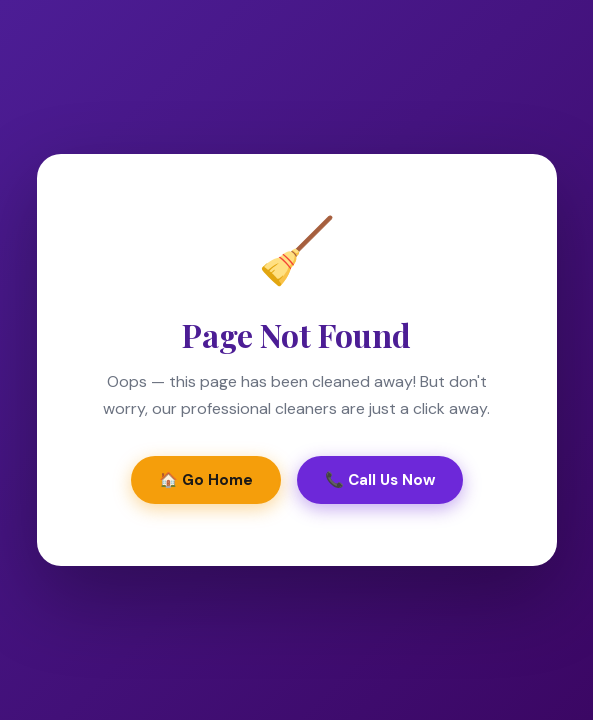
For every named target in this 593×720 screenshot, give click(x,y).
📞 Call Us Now (380, 480)
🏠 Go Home (206, 480)
